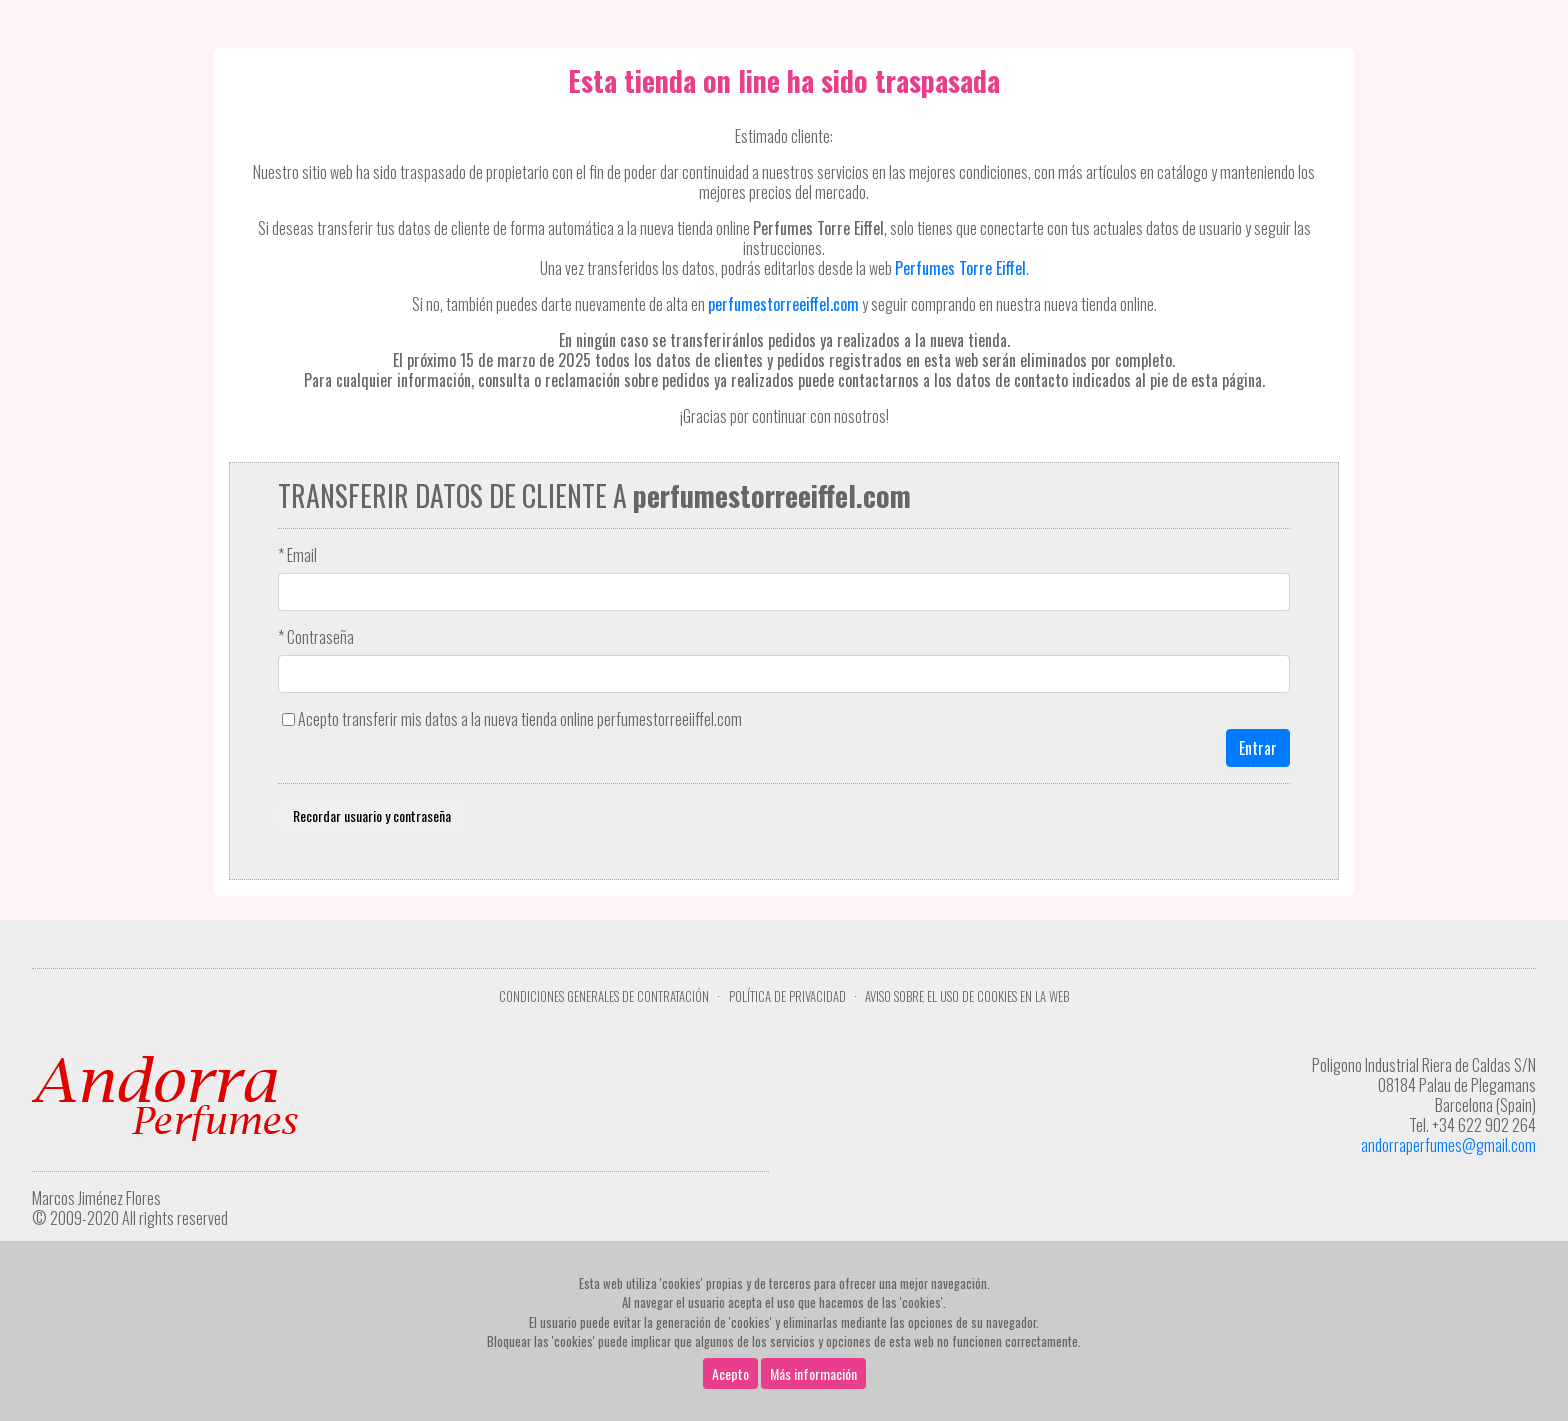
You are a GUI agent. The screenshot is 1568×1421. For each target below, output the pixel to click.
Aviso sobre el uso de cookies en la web (967, 996)
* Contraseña (316, 637)
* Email (297, 555)
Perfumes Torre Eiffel (960, 268)
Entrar (1258, 748)
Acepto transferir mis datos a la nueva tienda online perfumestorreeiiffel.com (520, 719)
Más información (813, 1373)
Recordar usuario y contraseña (369, 815)
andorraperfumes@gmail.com (1448, 1145)
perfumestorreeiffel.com (783, 304)
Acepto (730, 1373)
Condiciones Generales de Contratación (604, 996)
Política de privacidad (787, 996)
